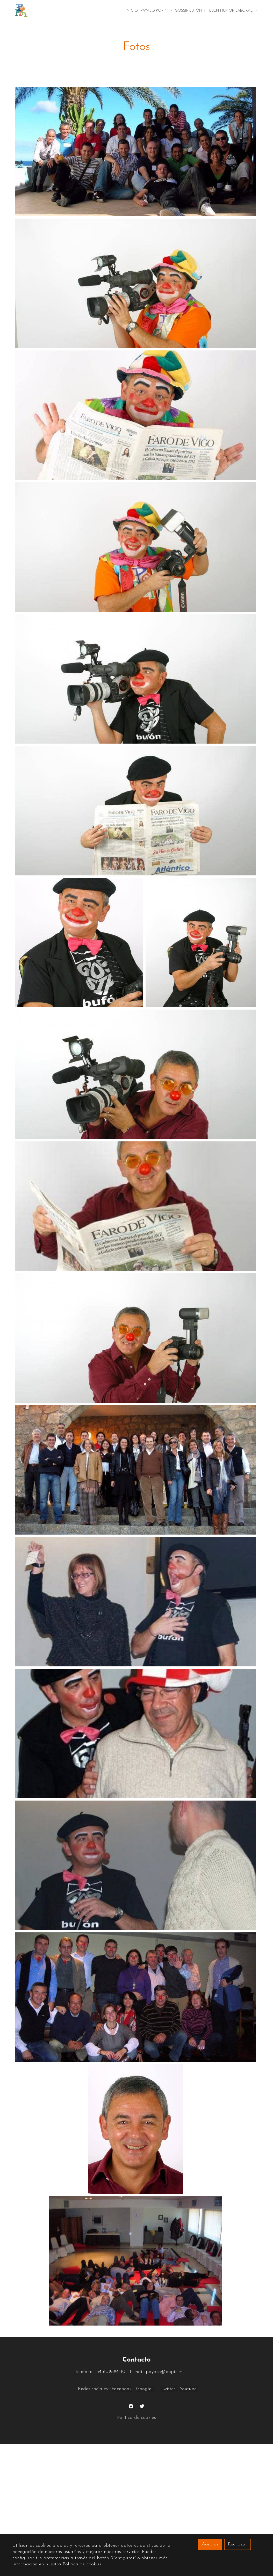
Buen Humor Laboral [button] (233, 11)
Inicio (132, 11)
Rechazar (237, 2544)
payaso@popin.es (165, 2371)
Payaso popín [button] (156, 11)
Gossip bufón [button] (190, 11)
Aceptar (210, 2544)
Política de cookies (136, 2417)
